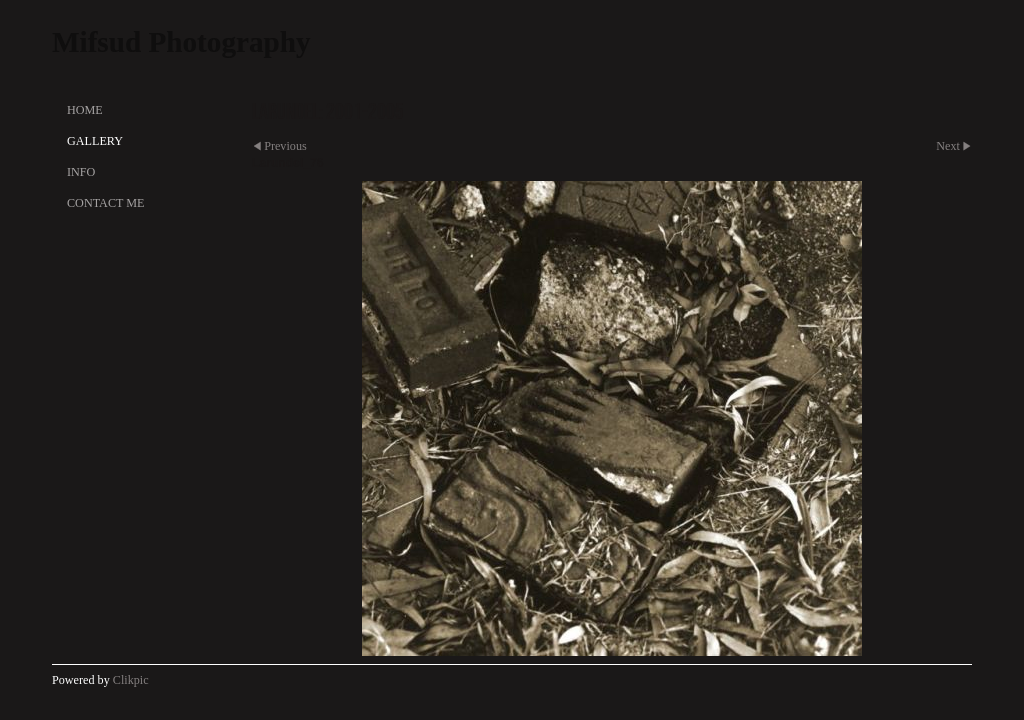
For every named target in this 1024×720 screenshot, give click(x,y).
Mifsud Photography (181, 42)
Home (85, 110)
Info (81, 172)
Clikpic (131, 680)
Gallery (95, 141)
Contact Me (105, 203)
